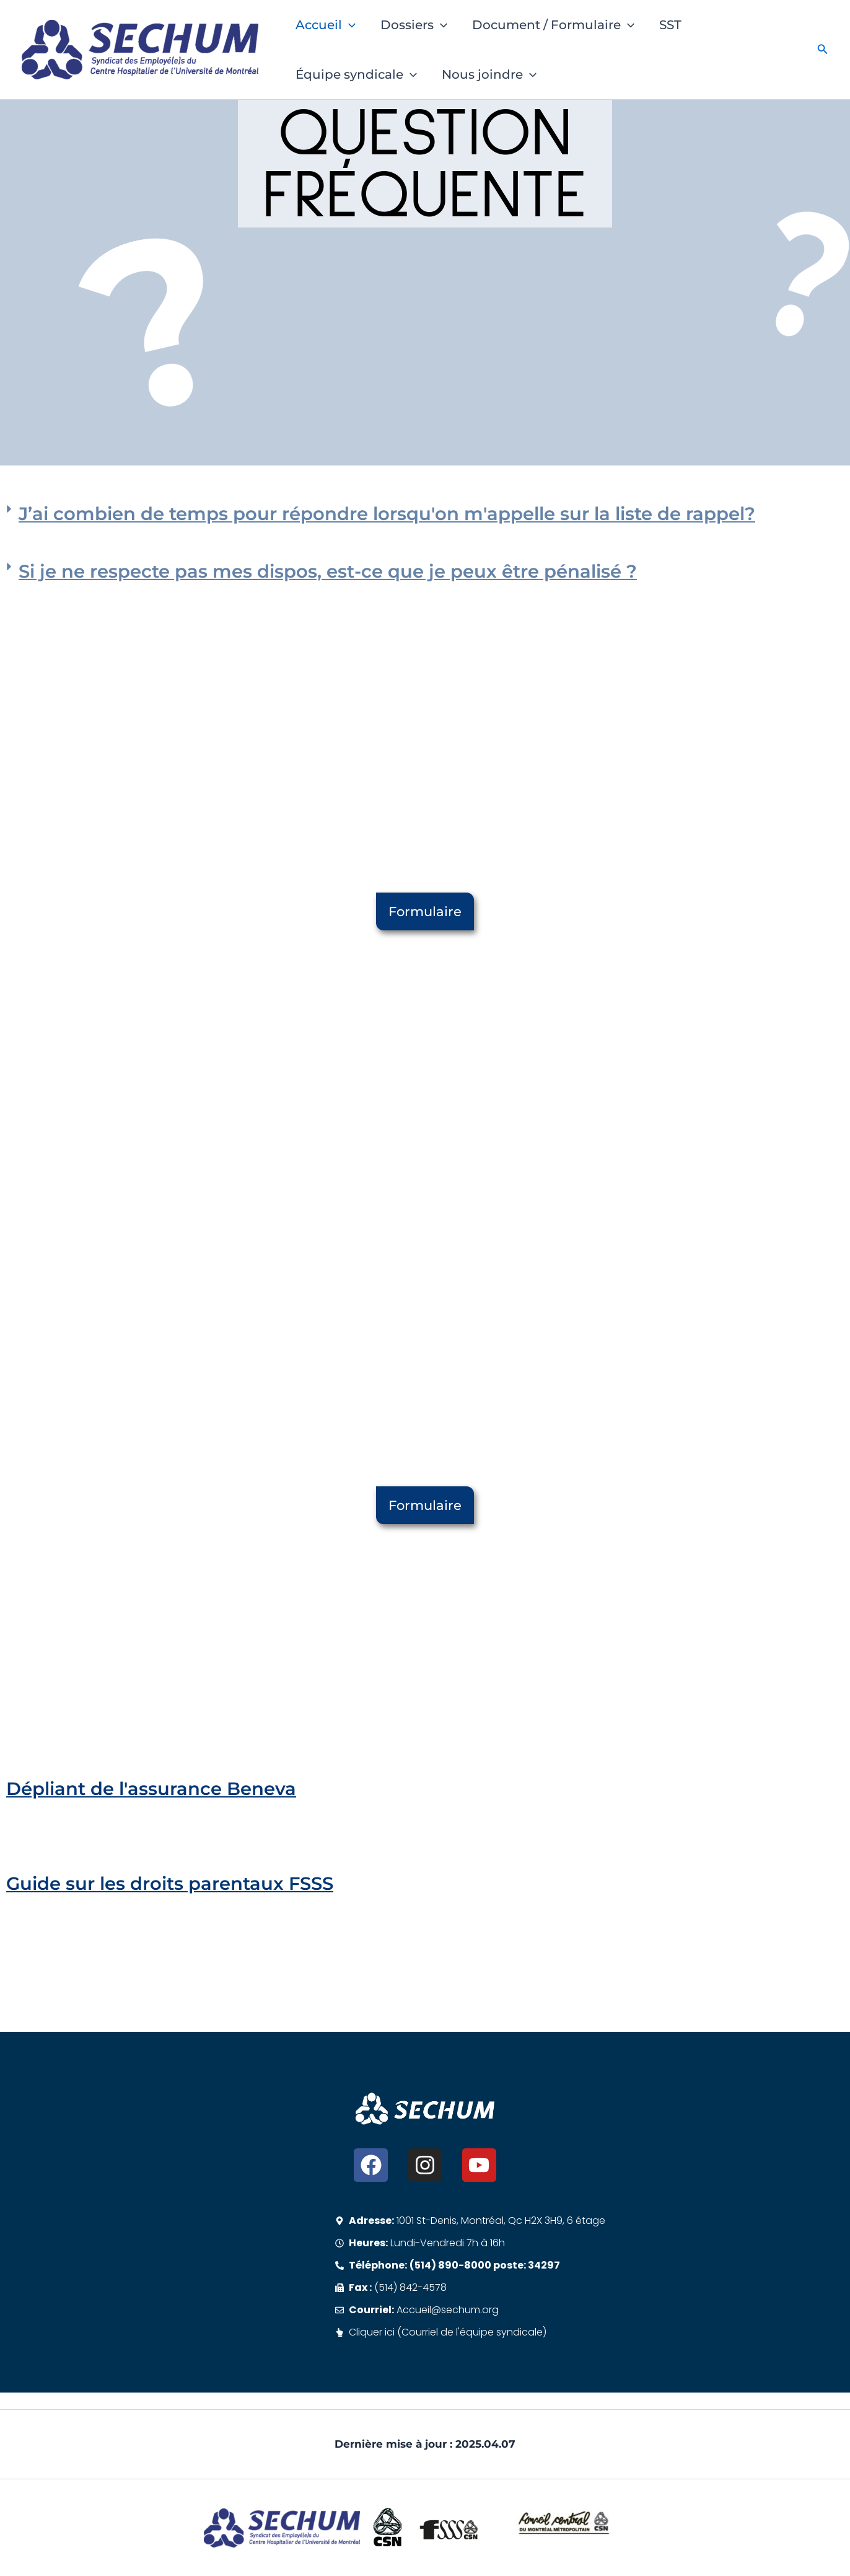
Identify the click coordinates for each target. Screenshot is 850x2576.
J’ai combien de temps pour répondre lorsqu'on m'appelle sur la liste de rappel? (387, 513)
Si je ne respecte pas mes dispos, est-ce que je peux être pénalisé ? (328, 571)
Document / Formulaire (553, 25)
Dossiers (413, 25)
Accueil (326, 25)
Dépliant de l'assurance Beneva (151, 1788)
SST (670, 24)
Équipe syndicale (356, 74)
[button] (349, 25)
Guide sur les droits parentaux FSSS (169, 1883)
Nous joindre (489, 74)
